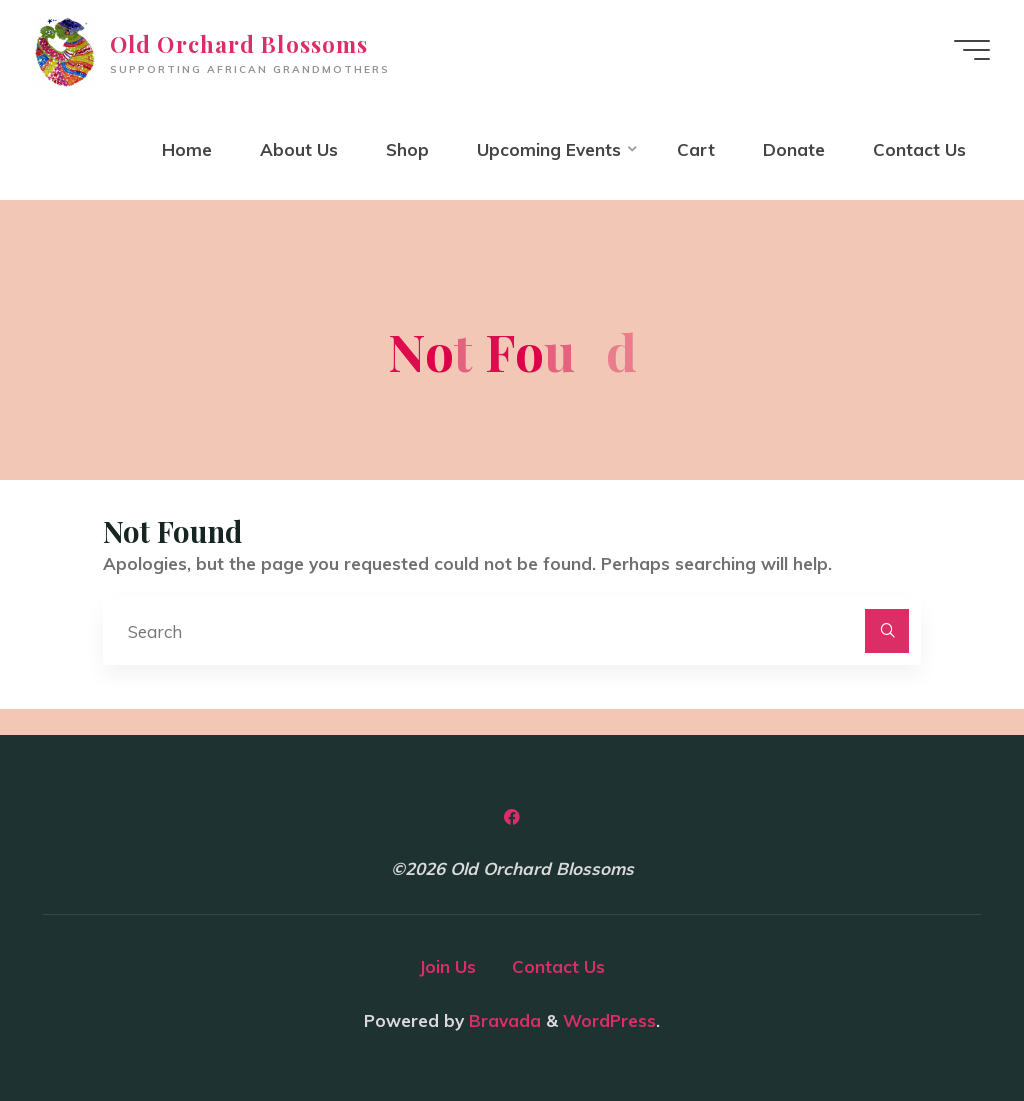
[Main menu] (972, 50)
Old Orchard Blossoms (239, 44)
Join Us (447, 966)
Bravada (502, 1020)
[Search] (887, 631)
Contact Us (558, 966)
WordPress (609, 1020)
